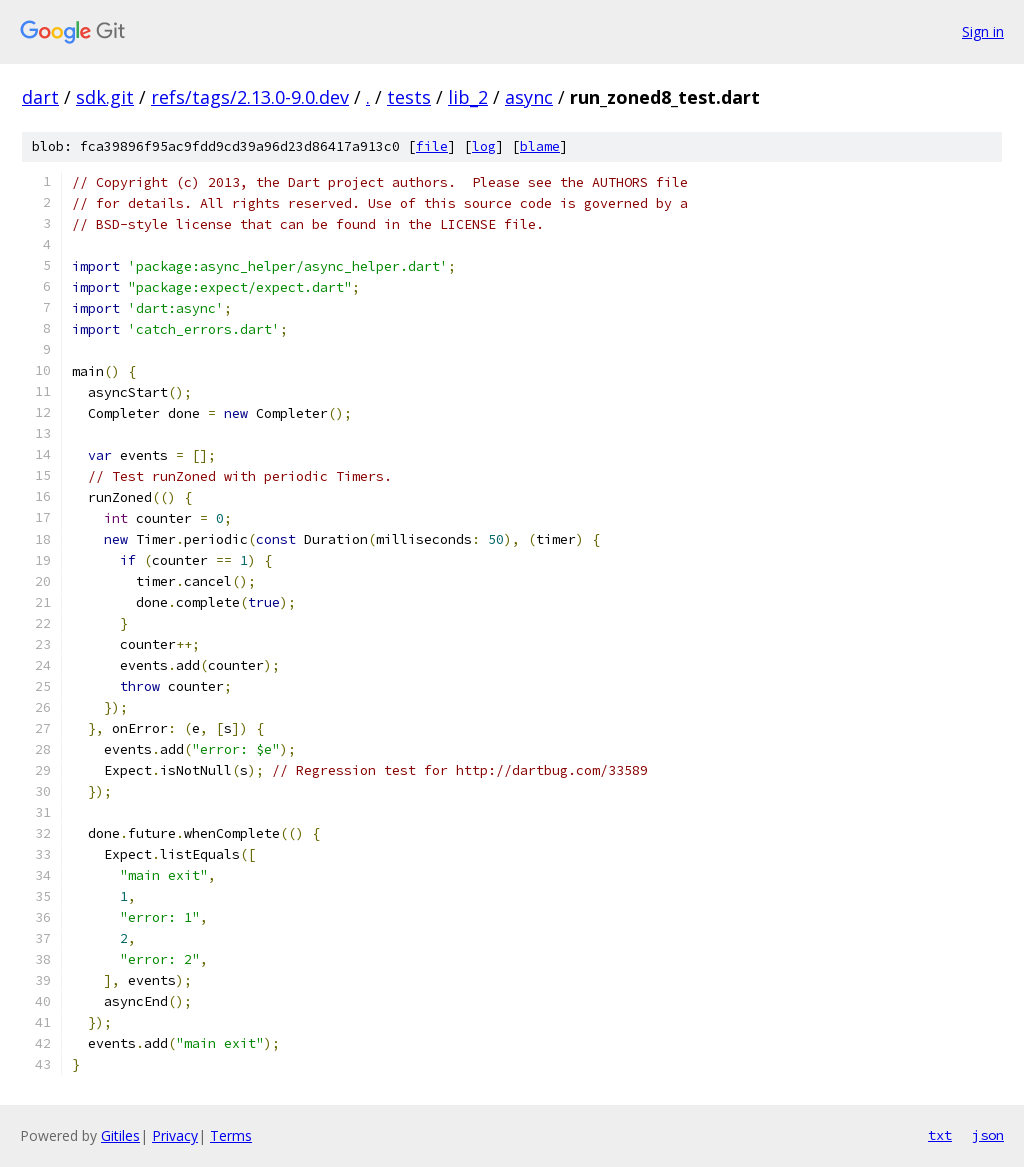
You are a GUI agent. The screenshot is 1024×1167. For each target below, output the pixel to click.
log (484, 146)
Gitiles (120, 1135)
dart (40, 97)
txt (940, 1135)
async (529, 97)
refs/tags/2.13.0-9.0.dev (250, 97)
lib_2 (468, 97)
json (988, 1135)
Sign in (983, 31)
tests (409, 97)
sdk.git (105, 97)
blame (540, 146)
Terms (231, 1135)
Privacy (175, 1135)
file (432, 146)
